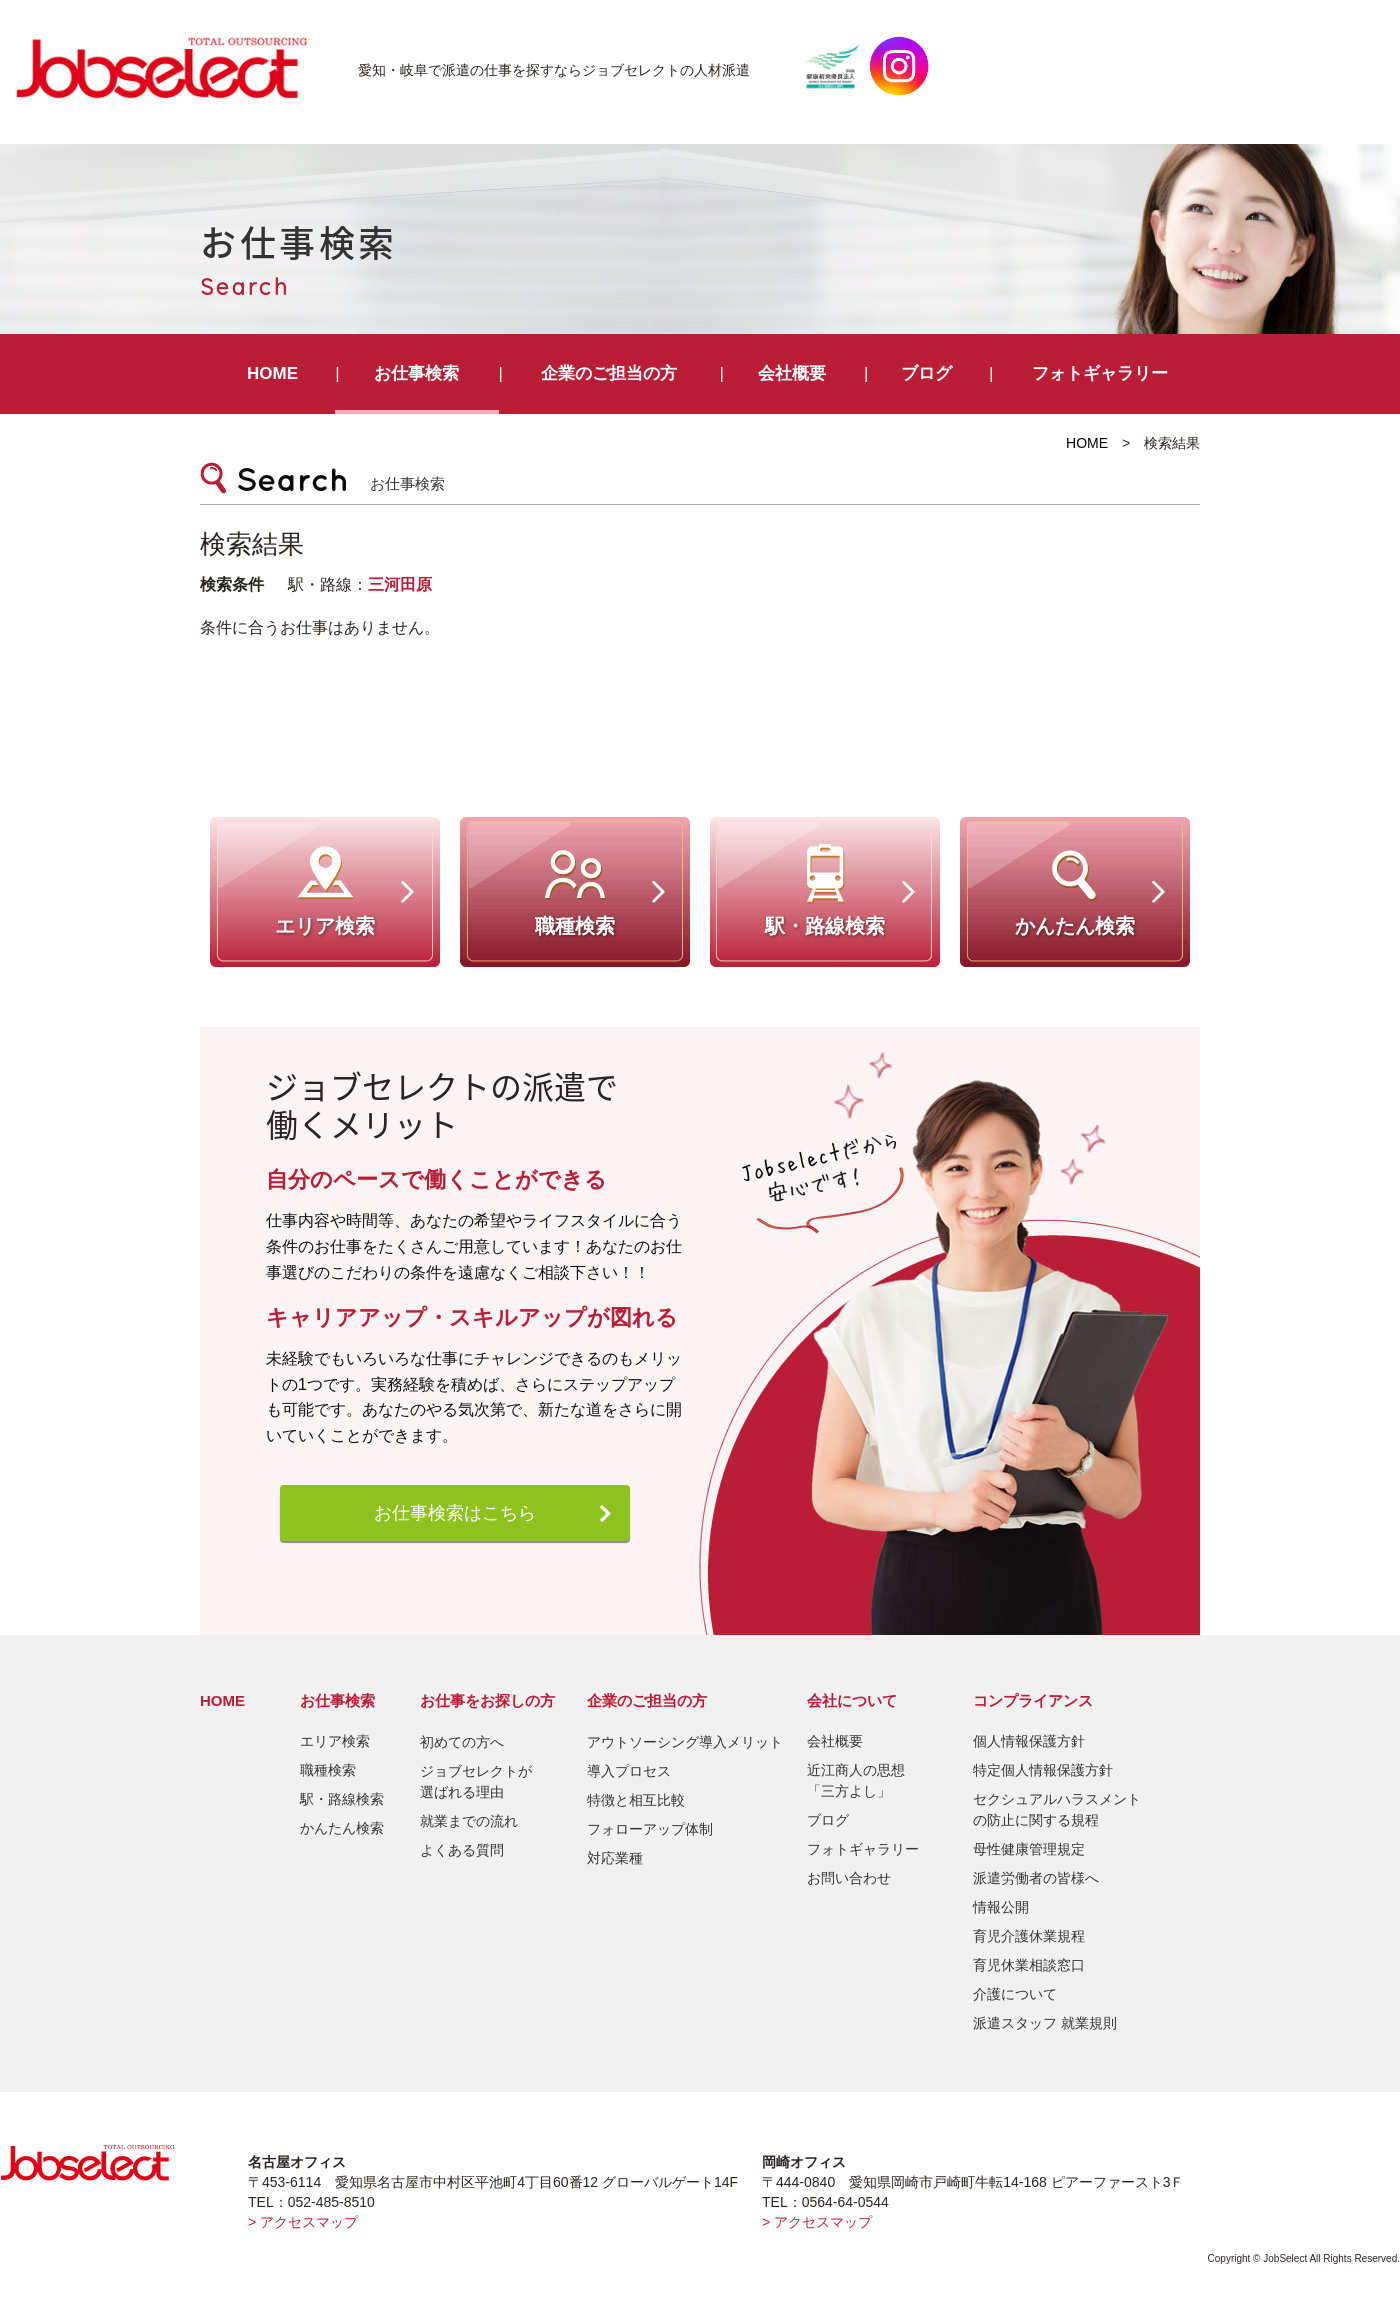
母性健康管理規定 (1029, 1849)
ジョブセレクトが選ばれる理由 (476, 1781)
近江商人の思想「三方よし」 (856, 1780)
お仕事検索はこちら (455, 1513)
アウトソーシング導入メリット (685, 1742)
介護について (1015, 1994)
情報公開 (1001, 1907)
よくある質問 (462, 1850)
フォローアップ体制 (650, 1829)
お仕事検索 (416, 373)
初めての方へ (462, 1742)
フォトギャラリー (1100, 373)
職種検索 (328, 1770)
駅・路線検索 (342, 1799)
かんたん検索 (342, 1828)
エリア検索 (335, 1741)
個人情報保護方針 (1029, 1741)
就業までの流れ (469, 1821)
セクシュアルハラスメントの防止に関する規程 (1057, 1809)
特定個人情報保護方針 (1043, 1770)
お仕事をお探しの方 (487, 1700)
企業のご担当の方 (609, 373)
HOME (272, 373)
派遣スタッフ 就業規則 (1045, 2023)
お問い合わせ (849, 1878)
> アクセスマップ (303, 2222)
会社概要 (792, 373)
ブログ (926, 373)
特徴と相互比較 (636, 1800)
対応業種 (615, 1858)
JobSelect (170, 66)
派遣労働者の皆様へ (1036, 1878)
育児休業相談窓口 (1029, 1965)
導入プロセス (629, 1771)
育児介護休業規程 (1029, 1936)
